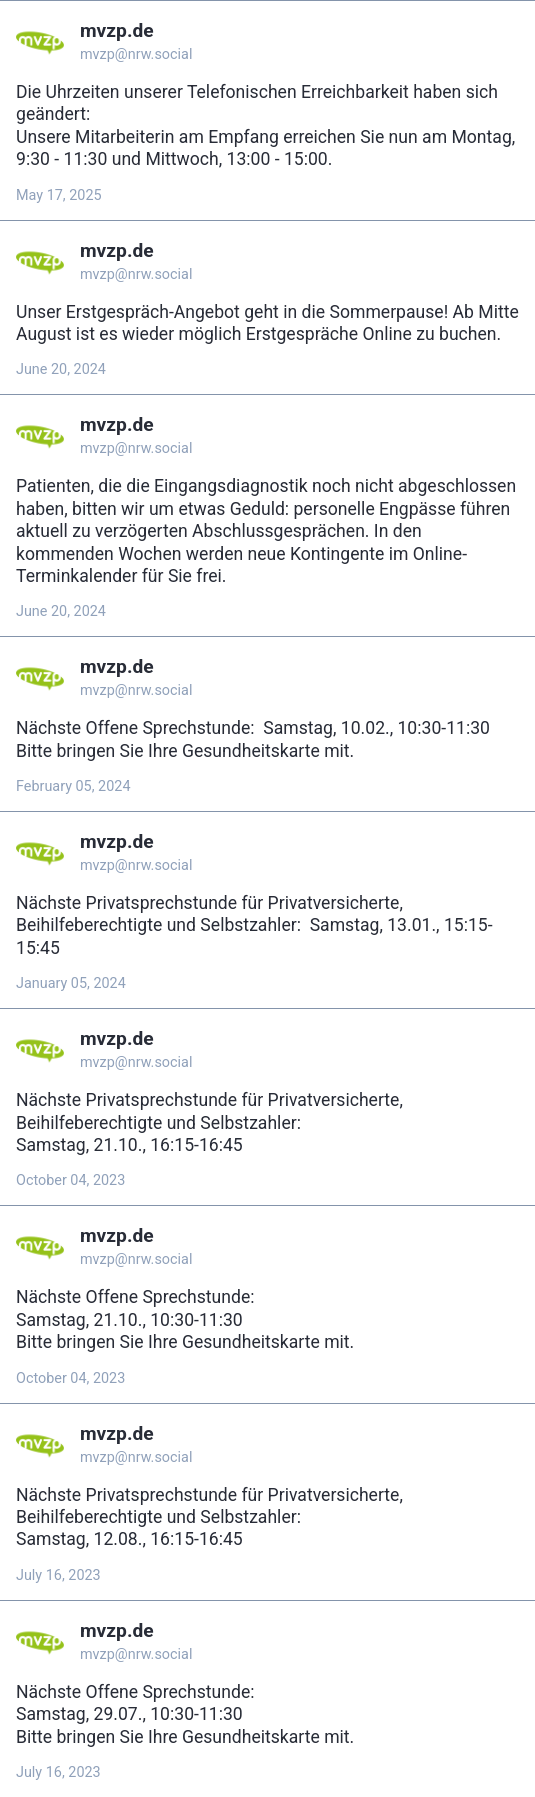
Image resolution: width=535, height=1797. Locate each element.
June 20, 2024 (61, 369)
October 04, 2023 (70, 1180)
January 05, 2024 (71, 983)
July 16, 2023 (58, 1575)
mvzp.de (117, 30)
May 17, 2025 (59, 195)
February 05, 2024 (73, 786)
